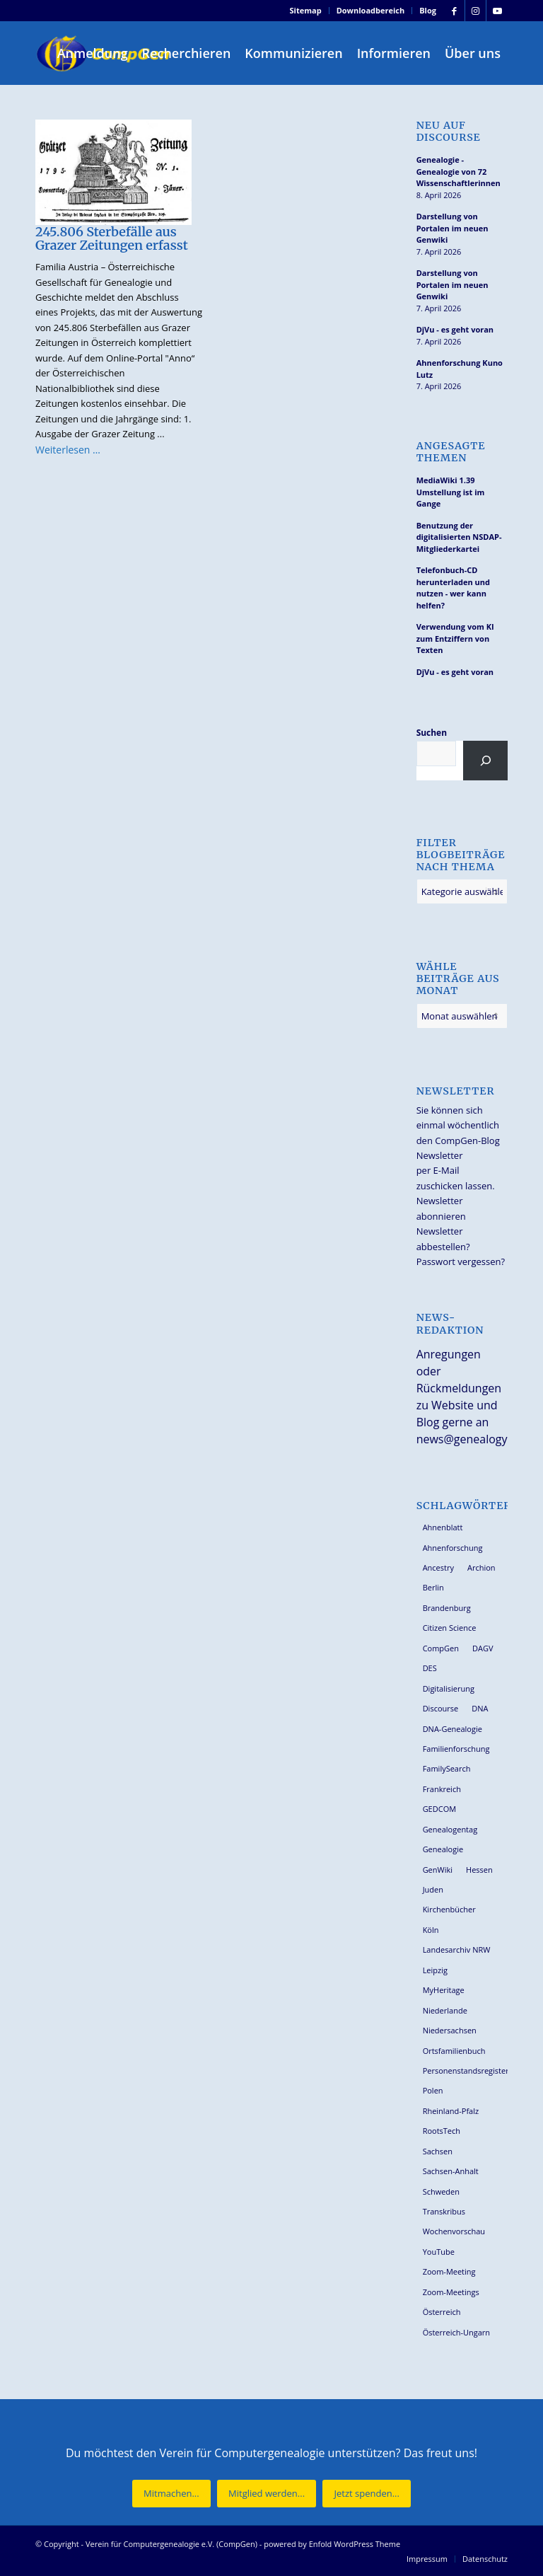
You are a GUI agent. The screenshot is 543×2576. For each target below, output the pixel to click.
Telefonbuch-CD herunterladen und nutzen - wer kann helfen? (453, 588)
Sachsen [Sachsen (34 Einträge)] (437, 2151)
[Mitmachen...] (171, 2493)
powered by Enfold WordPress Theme (332, 2544)
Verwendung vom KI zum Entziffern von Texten (455, 638)
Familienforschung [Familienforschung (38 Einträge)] (456, 1748)
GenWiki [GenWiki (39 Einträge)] (437, 1869)
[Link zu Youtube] (497, 10)
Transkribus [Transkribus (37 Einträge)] (444, 2211)
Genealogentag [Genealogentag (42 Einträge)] (450, 1829)
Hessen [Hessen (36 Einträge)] (479, 1869)
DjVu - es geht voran (455, 329)
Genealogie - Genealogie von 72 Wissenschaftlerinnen (458, 171)
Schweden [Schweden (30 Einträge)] (441, 2191)
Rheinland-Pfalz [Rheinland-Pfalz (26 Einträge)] (451, 2111)
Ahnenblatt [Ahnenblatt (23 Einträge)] (443, 1527)
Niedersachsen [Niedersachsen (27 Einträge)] (450, 2030)
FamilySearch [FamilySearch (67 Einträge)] (447, 1768)
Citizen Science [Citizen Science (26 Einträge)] (450, 1627)
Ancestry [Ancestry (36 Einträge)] (438, 1567)
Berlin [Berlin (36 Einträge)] (433, 1587)
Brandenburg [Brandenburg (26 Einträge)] (447, 1607)
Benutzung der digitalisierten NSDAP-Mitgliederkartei (459, 537)
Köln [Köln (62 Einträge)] (431, 1929)
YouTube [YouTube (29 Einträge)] (439, 2251)
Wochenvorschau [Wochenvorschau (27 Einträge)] (454, 2231)
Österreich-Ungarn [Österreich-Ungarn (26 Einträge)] (457, 2332)
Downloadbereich (371, 10)
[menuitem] (306, 10)
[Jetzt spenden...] (366, 2493)
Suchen (431, 733)
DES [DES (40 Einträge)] (430, 1668)
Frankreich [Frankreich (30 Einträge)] (442, 1789)
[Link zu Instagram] (475, 10)
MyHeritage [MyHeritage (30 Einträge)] (444, 1990)
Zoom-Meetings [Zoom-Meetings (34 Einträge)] (451, 2292)
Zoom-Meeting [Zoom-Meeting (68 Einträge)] (449, 2271)
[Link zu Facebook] (454, 10)
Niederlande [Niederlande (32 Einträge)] (445, 2010)
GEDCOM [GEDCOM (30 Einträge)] (439, 1808)
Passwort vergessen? (460, 1261)
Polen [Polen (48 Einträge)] (433, 2090)
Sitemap (306, 10)
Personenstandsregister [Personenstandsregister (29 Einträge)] (465, 2070)
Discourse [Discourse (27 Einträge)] (441, 1708)
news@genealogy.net (472, 1439)
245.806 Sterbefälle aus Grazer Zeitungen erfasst (111, 239)
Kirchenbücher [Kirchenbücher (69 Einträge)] (449, 1909)
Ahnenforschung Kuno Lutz (459, 368)
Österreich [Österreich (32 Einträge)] (442, 2311)
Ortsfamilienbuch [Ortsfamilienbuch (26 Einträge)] (454, 2050)
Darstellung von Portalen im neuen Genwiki (452, 228)
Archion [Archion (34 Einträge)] (481, 1567)
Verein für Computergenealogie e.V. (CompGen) (171, 2544)
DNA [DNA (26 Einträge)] (480, 1708)
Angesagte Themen (451, 452)
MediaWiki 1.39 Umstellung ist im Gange (450, 492)
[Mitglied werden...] (266, 2493)
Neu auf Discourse (448, 132)
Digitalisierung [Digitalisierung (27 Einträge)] (448, 1688)
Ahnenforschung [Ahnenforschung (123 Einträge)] (453, 1547)
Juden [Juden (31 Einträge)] (433, 1889)
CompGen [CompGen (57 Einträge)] (441, 1648)
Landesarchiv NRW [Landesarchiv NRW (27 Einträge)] (457, 1949)
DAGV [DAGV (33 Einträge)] (483, 1648)
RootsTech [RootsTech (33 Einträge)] (441, 2130)
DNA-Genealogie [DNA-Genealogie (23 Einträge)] (452, 1728)
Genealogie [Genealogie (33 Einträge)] (443, 1849)
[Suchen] (485, 760)
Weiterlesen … (67, 449)
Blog (427, 10)
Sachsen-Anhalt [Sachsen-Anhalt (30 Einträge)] (451, 2171)
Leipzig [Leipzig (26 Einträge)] (435, 1970)
